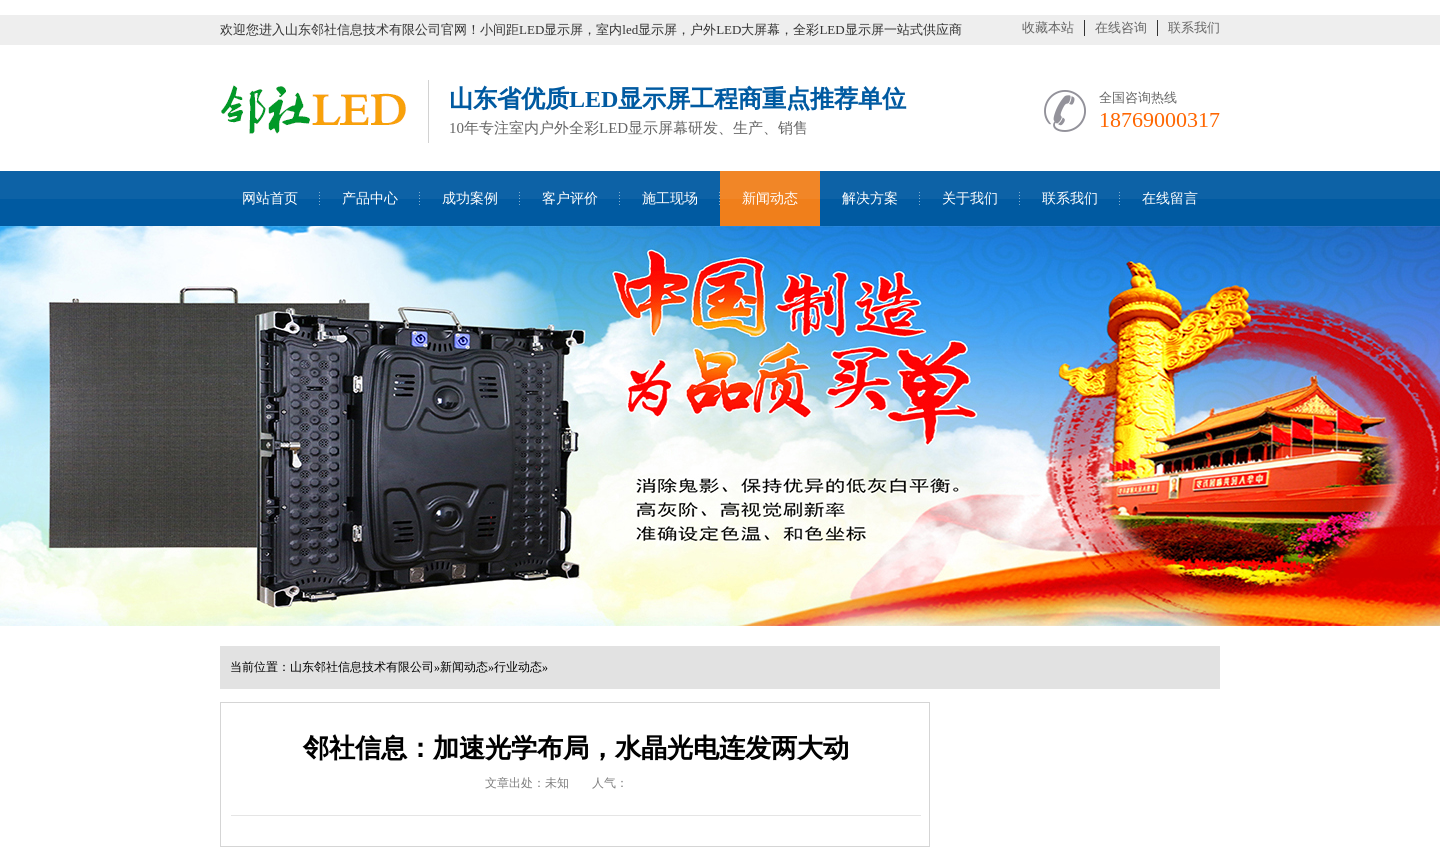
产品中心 (370, 198)
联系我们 (1194, 27)
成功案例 (470, 198)
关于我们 (970, 198)
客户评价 (570, 198)
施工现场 (670, 198)
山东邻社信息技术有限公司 (362, 667)
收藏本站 (1048, 27)
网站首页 (270, 198)
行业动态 (518, 667)
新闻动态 (770, 198)
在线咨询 (1121, 27)
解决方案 (870, 198)
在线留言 (1170, 198)
